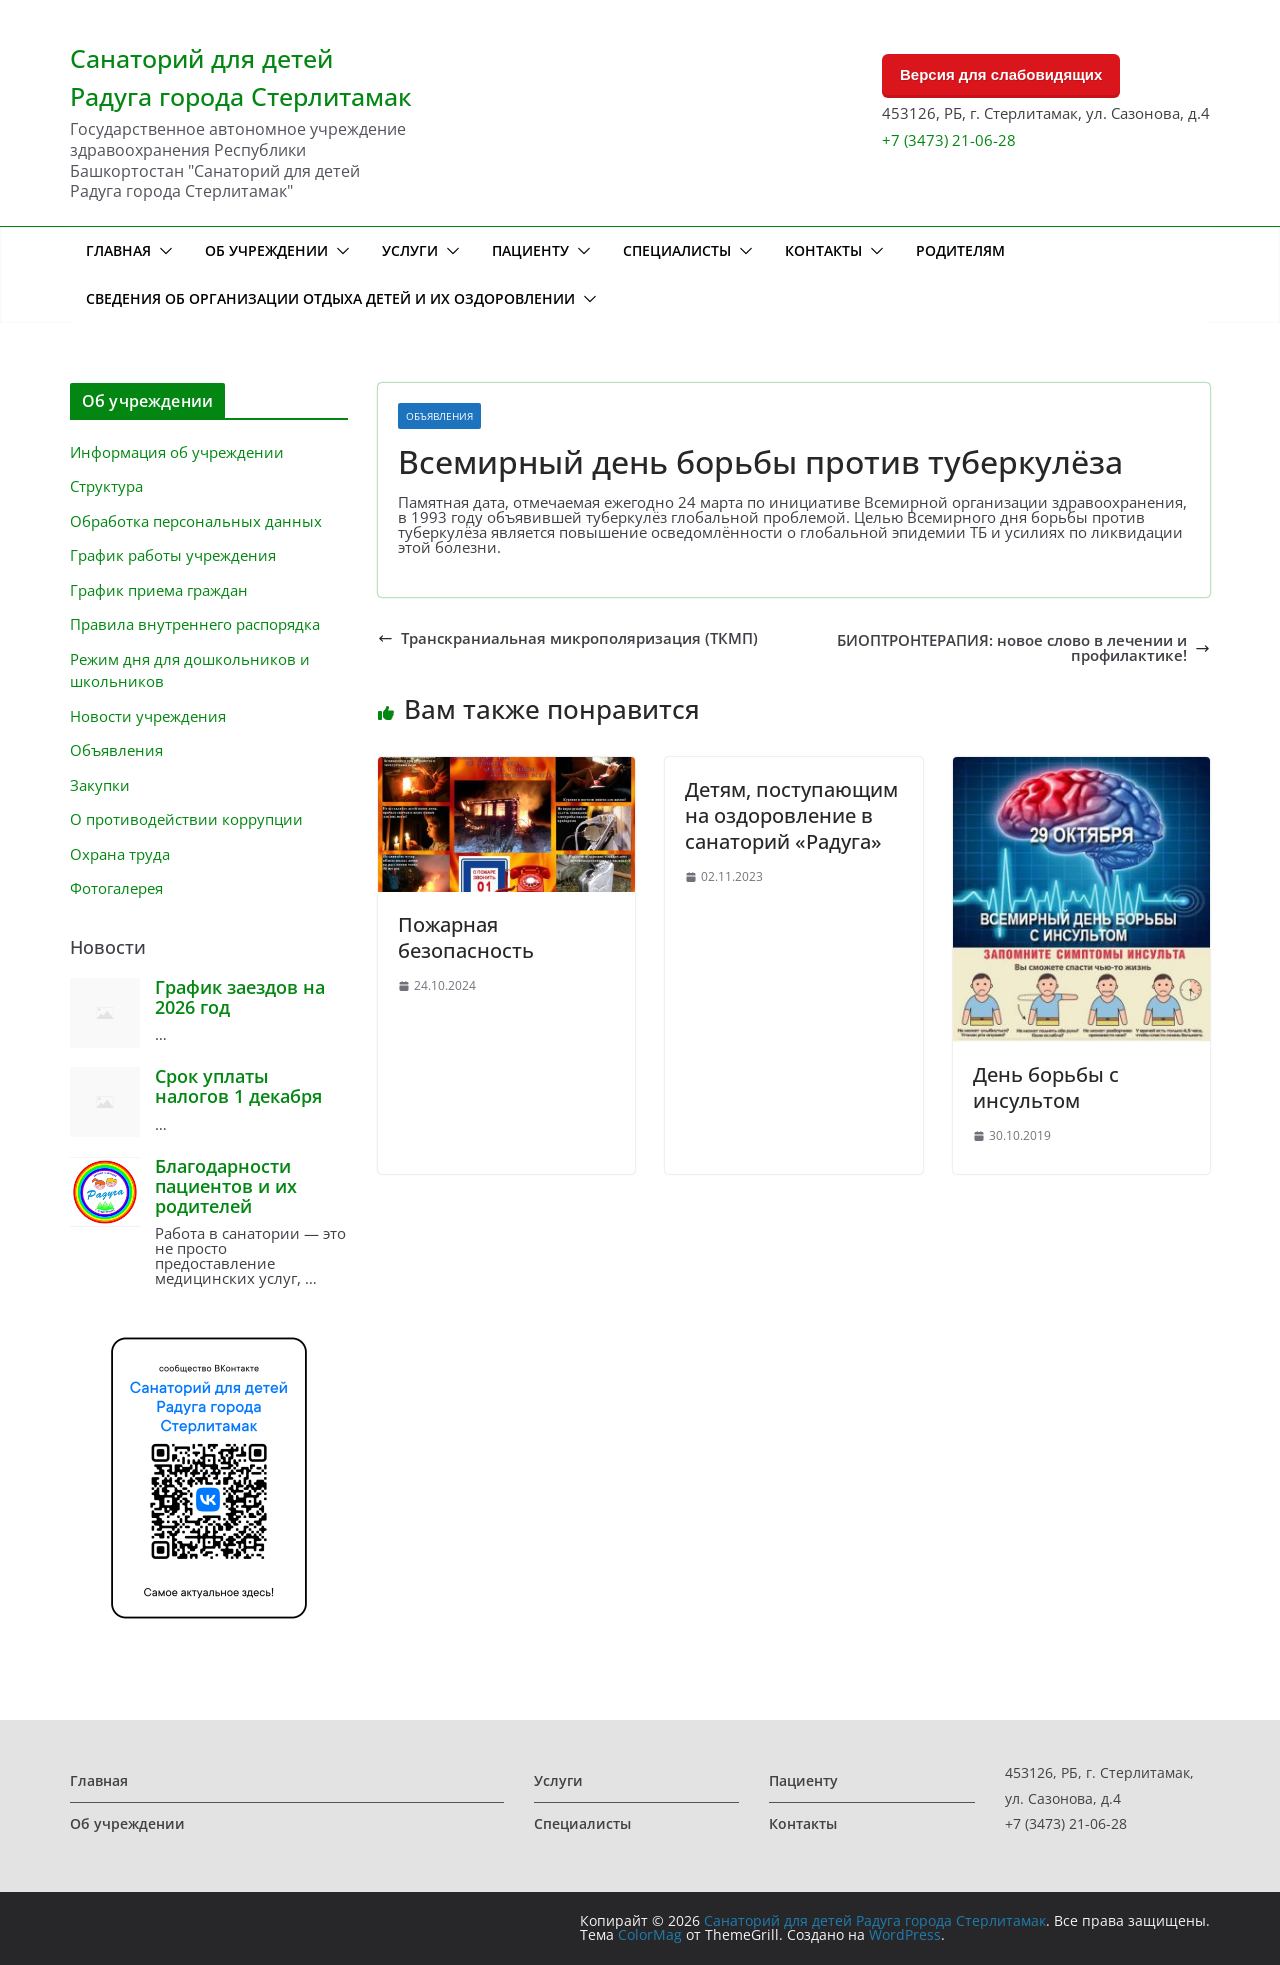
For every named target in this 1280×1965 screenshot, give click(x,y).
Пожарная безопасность (466, 937)
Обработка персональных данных (196, 521)
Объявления (439, 416)
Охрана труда (120, 854)
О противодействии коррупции (186, 819)
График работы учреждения (173, 555)
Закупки (100, 785)
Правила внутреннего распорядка (195, 624)
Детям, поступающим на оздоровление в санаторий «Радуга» (791, 815)
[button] (162, 251)
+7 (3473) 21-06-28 (949, 140)
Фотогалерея (116, 888)
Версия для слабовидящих (1001, 74)
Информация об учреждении (177, 452)
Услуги (410, 250)
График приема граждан (159, 590)
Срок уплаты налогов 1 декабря (238, 1086)
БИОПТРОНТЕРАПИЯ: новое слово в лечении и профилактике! (1023, 648)
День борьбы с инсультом (1046, 1087)
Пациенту (530, 250)
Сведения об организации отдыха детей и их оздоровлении (330, 298)
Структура (106, 486)
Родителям (960, 250)
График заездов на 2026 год (240, 997)
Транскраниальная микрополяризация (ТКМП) (568, 638)
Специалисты (677, 250)
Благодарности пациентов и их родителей (226, 1186)
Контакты (823, 250)
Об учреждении (266, 250)
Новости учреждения (148, 716)
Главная (118, 250)
